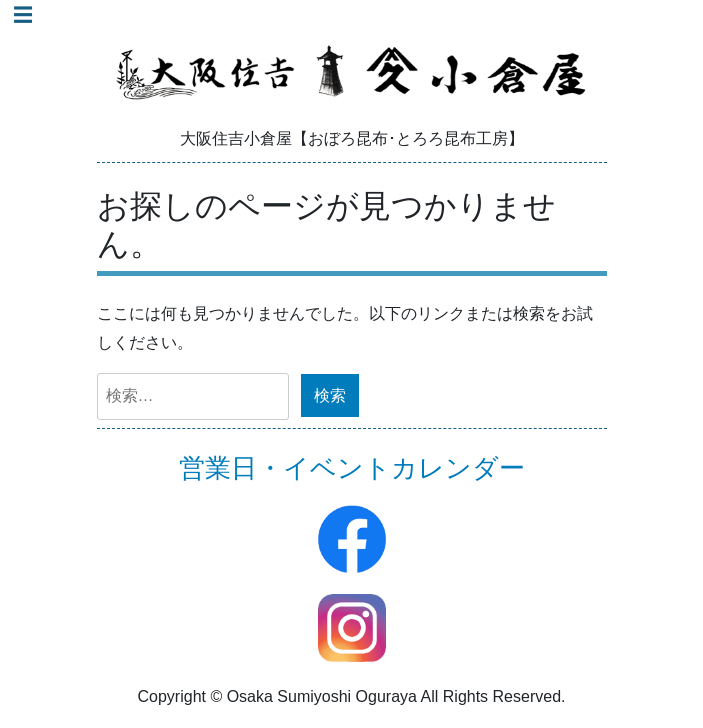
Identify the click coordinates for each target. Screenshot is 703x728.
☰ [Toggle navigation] (23, 15)
